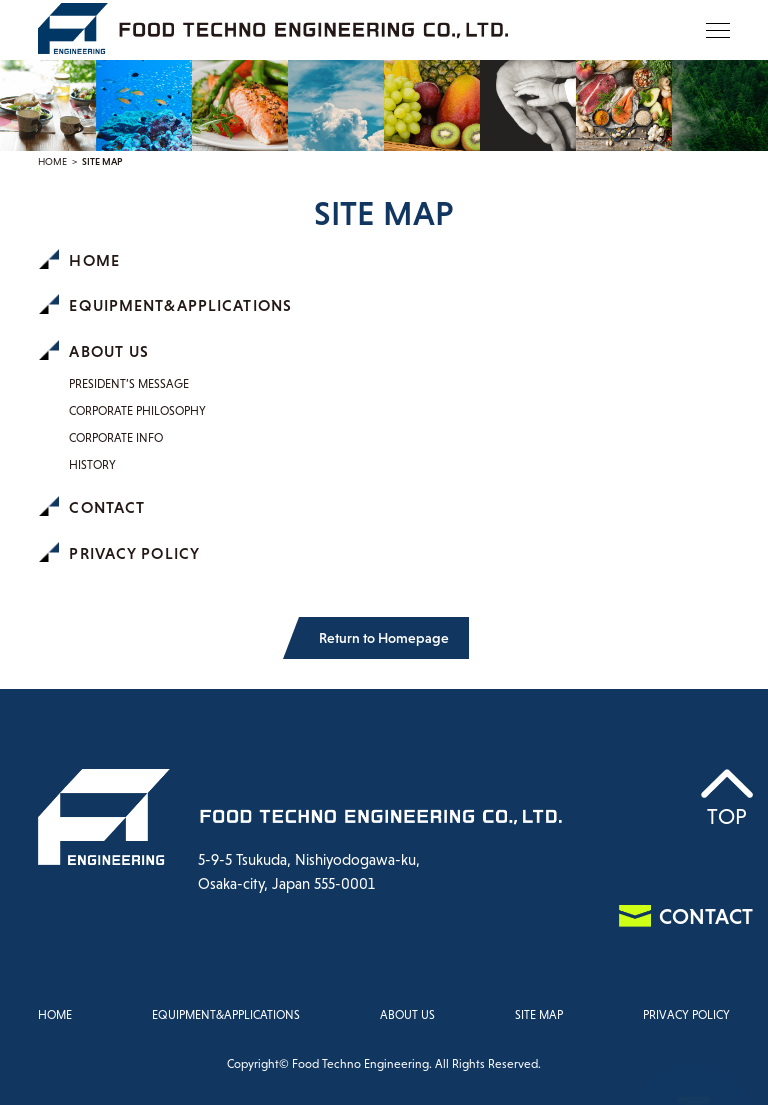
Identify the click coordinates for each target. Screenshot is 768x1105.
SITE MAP (539, 1015)
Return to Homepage (384, 638)
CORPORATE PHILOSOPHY (137, 411)
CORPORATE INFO (116, 438)
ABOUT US (109, 351)
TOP (727, 816)
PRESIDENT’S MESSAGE (129, 384)
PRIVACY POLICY (134, 553)
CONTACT (107, 507)
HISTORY (92, 465)
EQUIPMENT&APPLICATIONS (180, 305)
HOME (52, 161)
